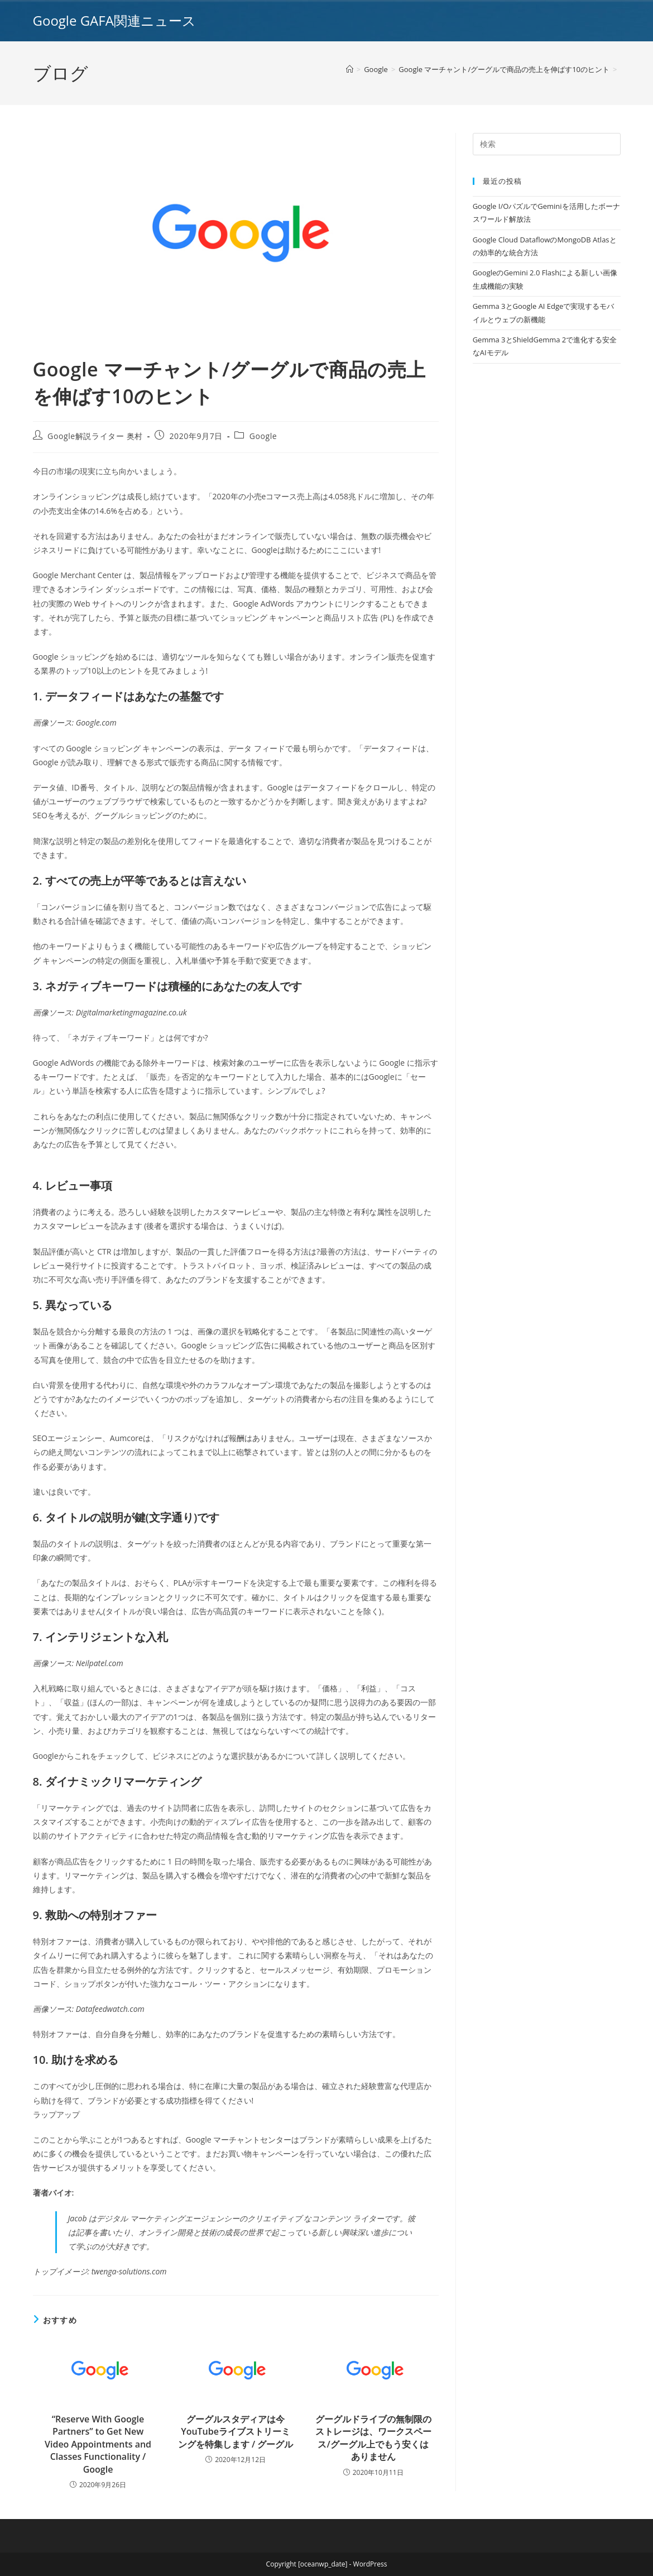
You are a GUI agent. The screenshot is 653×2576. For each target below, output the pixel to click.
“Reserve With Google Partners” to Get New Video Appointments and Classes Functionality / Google (98, 2444)
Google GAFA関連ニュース (114, 20)
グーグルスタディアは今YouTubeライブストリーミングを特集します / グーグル (236, 2431)
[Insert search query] (547, 144)
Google (263, 436)
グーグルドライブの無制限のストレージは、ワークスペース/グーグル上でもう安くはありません (373, 2438)
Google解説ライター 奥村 (95, 436)
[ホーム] (349, 69)
